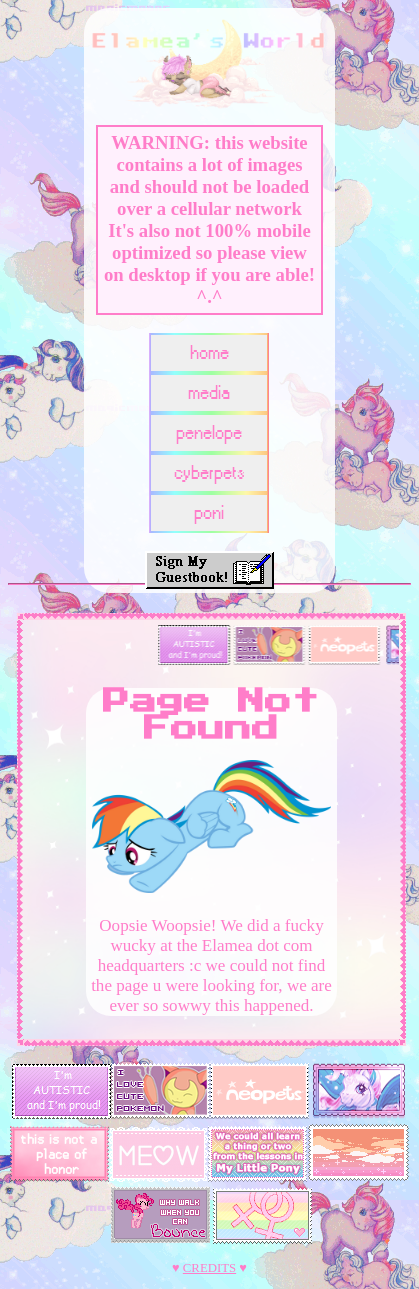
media (209, 393)
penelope (209, 433)
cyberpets (209, 473)
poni (209, 513)
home (209, 353)
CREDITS (209, 1268)
